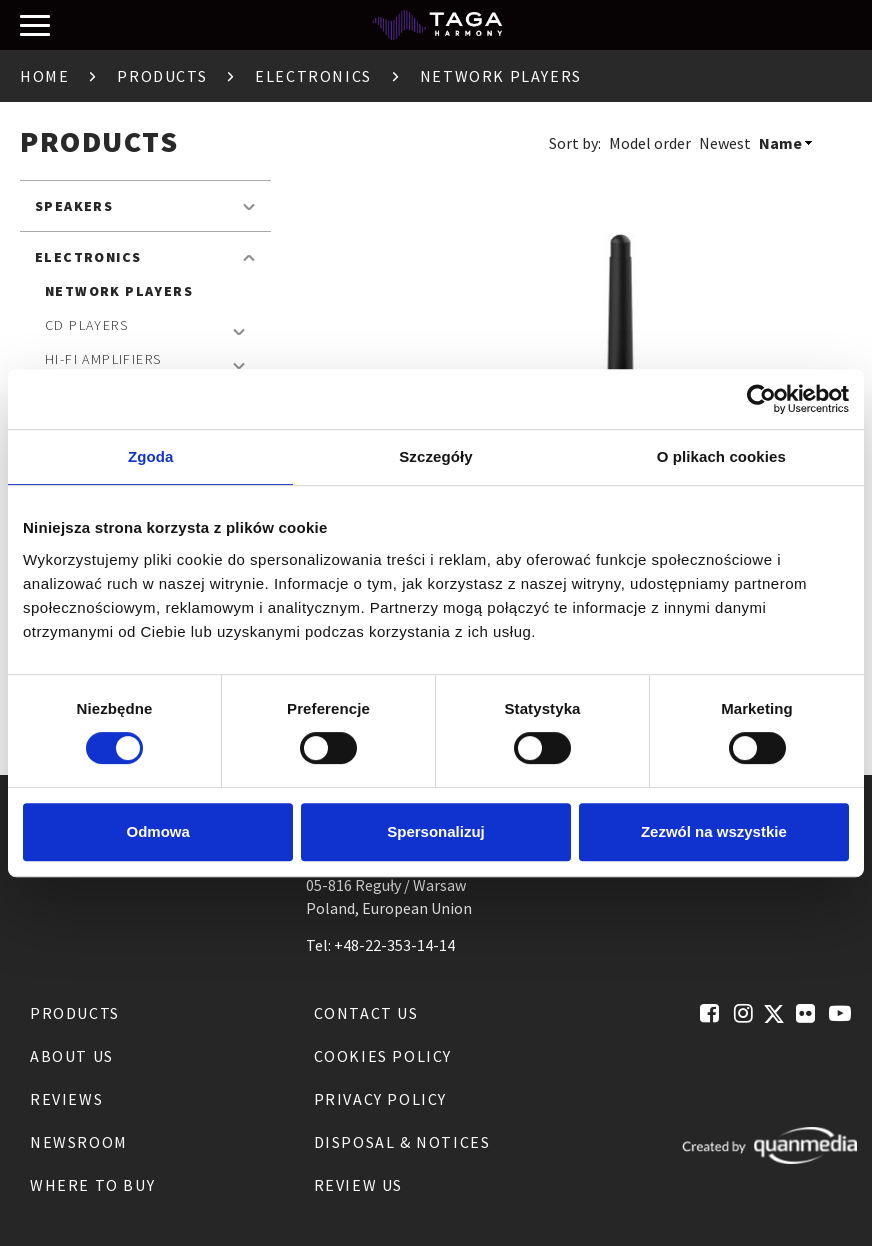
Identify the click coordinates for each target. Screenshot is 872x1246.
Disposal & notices (402, 1142)
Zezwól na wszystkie (714, 831)
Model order (650, 143)
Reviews (66, 1099)
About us (72, 1056)
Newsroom (79, 1142)
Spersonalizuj (436, 831)
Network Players (119, 291)
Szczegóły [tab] (435, 456)
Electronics (313, 76)
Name (780, 143)
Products (162, 76)
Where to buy (92, 1185)
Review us (358, 1185)
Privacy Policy (380, 1099)
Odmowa (158, 831)
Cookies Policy (383, 1056)
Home (44, 76)
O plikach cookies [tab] (721, 456)
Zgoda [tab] (151, 456)
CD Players (86, 325)
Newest (725, 143)
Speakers (74, 206)
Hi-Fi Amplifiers (103, 359)
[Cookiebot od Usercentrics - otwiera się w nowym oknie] (761, 399)
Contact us (366, 1013)
